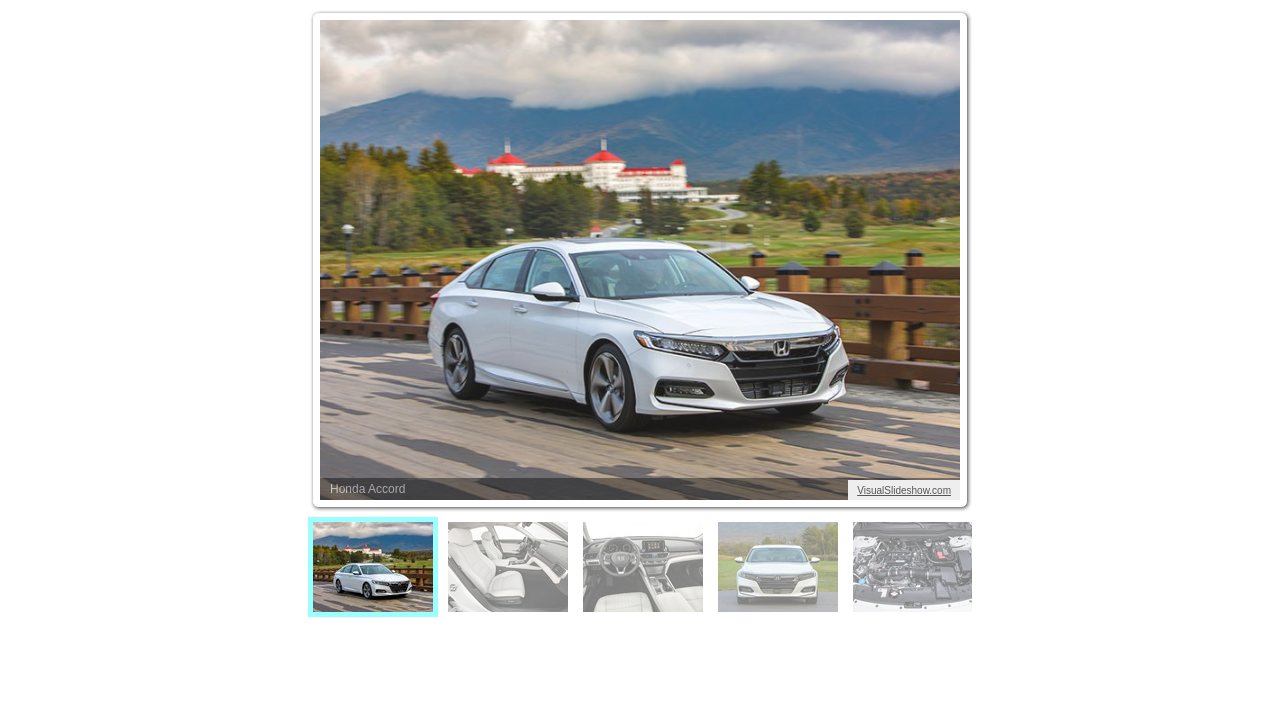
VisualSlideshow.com (904, 490)
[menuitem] (373, 567)
